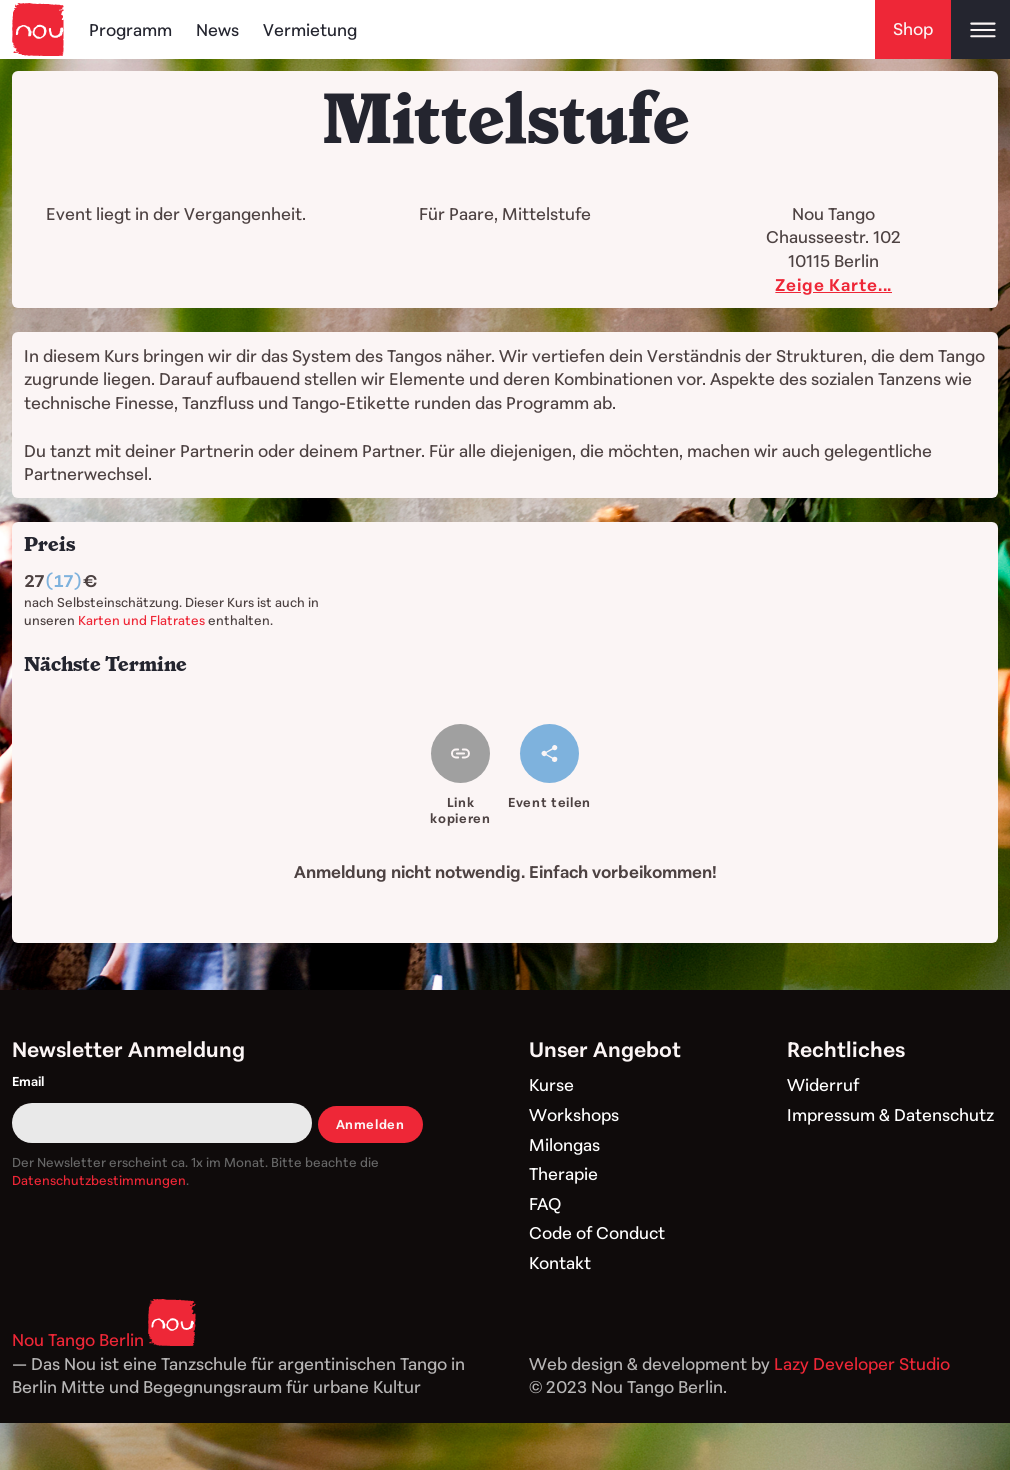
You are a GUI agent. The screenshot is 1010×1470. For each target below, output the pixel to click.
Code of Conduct (597, 1232)
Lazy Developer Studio (862, 1363)
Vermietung (310, 29)
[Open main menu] (980, 29)
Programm (130, 29)
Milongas (564, 1144)
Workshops (574, 1114)
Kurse (551, 1084)
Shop (913, 28)
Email (28, 1081)
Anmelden (370, 1124)
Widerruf (823, 1084)
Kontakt (560, 1262)
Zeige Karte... (833, 284)
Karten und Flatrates (141, 620)
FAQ (545, 1203)
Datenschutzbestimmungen (99, 1180)
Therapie (563, 1173)
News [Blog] (217, 29)
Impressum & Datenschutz (890, 1114)
